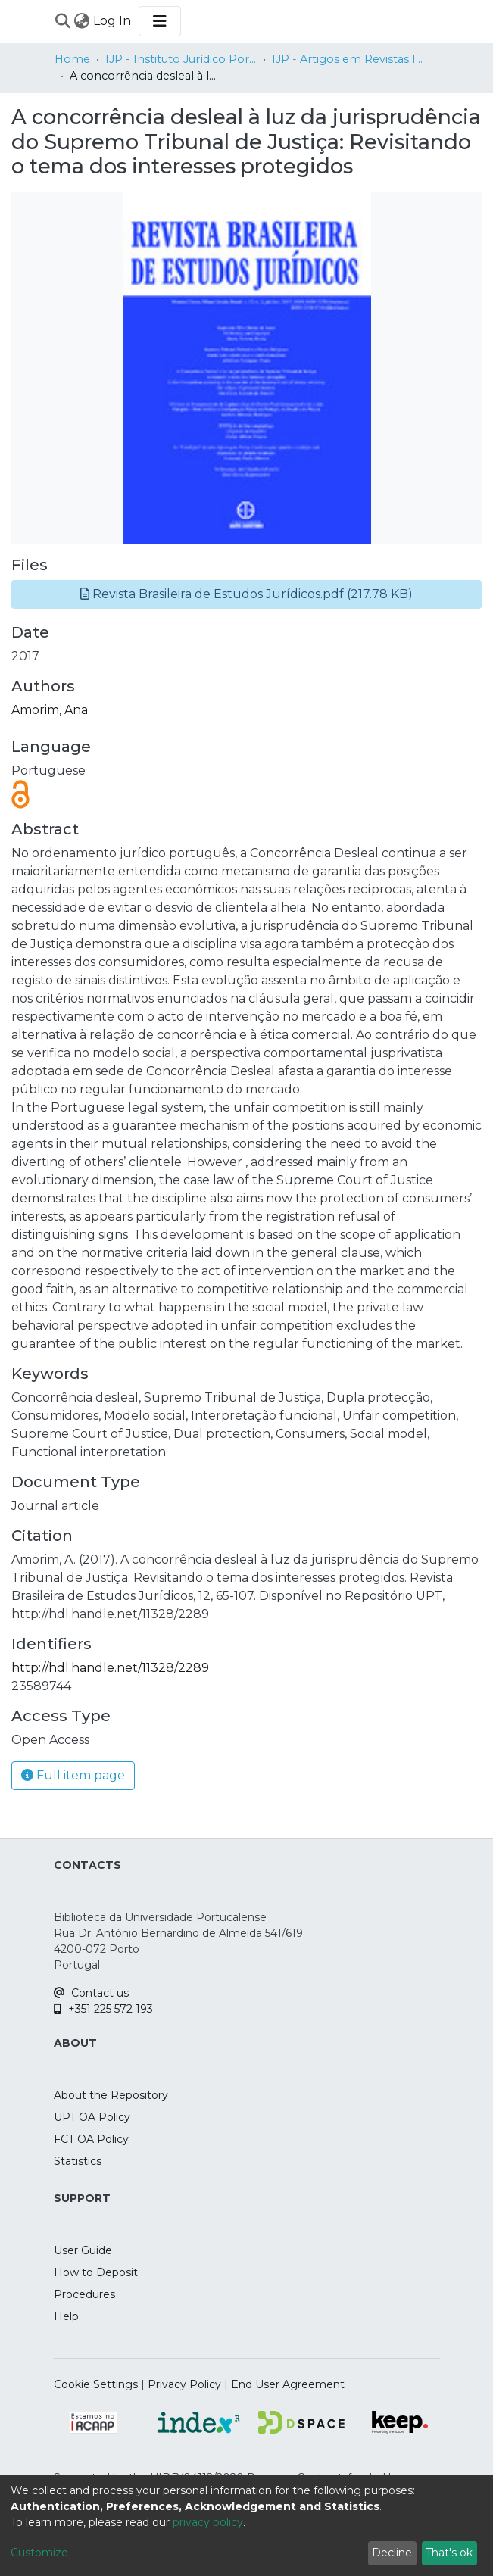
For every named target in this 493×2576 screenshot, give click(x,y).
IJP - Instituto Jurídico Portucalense (181, 59)
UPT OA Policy (92, 2117)
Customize (39, 2552)
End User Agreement (288, 2384)
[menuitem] (82, 21)
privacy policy (208, 2522)
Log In (113, 21)
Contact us (91, 1993)
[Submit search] (63, 21)
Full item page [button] (73, 1775)
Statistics (77, 2161)
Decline (392, 2552)
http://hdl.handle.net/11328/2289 (110, 1668)
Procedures (84, 2294)
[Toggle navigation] (160, 21)
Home (72, 59)
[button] (246, 594)
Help (66, 2316)
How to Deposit (96, 2272)
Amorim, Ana (49, 710)
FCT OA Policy (91, 2139)
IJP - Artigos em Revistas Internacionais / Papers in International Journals (347, 59)
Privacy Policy (184, 2384)
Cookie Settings (96, 2384)
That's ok (449, 2552)
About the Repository (111, 2095)
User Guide (83, 2250)
